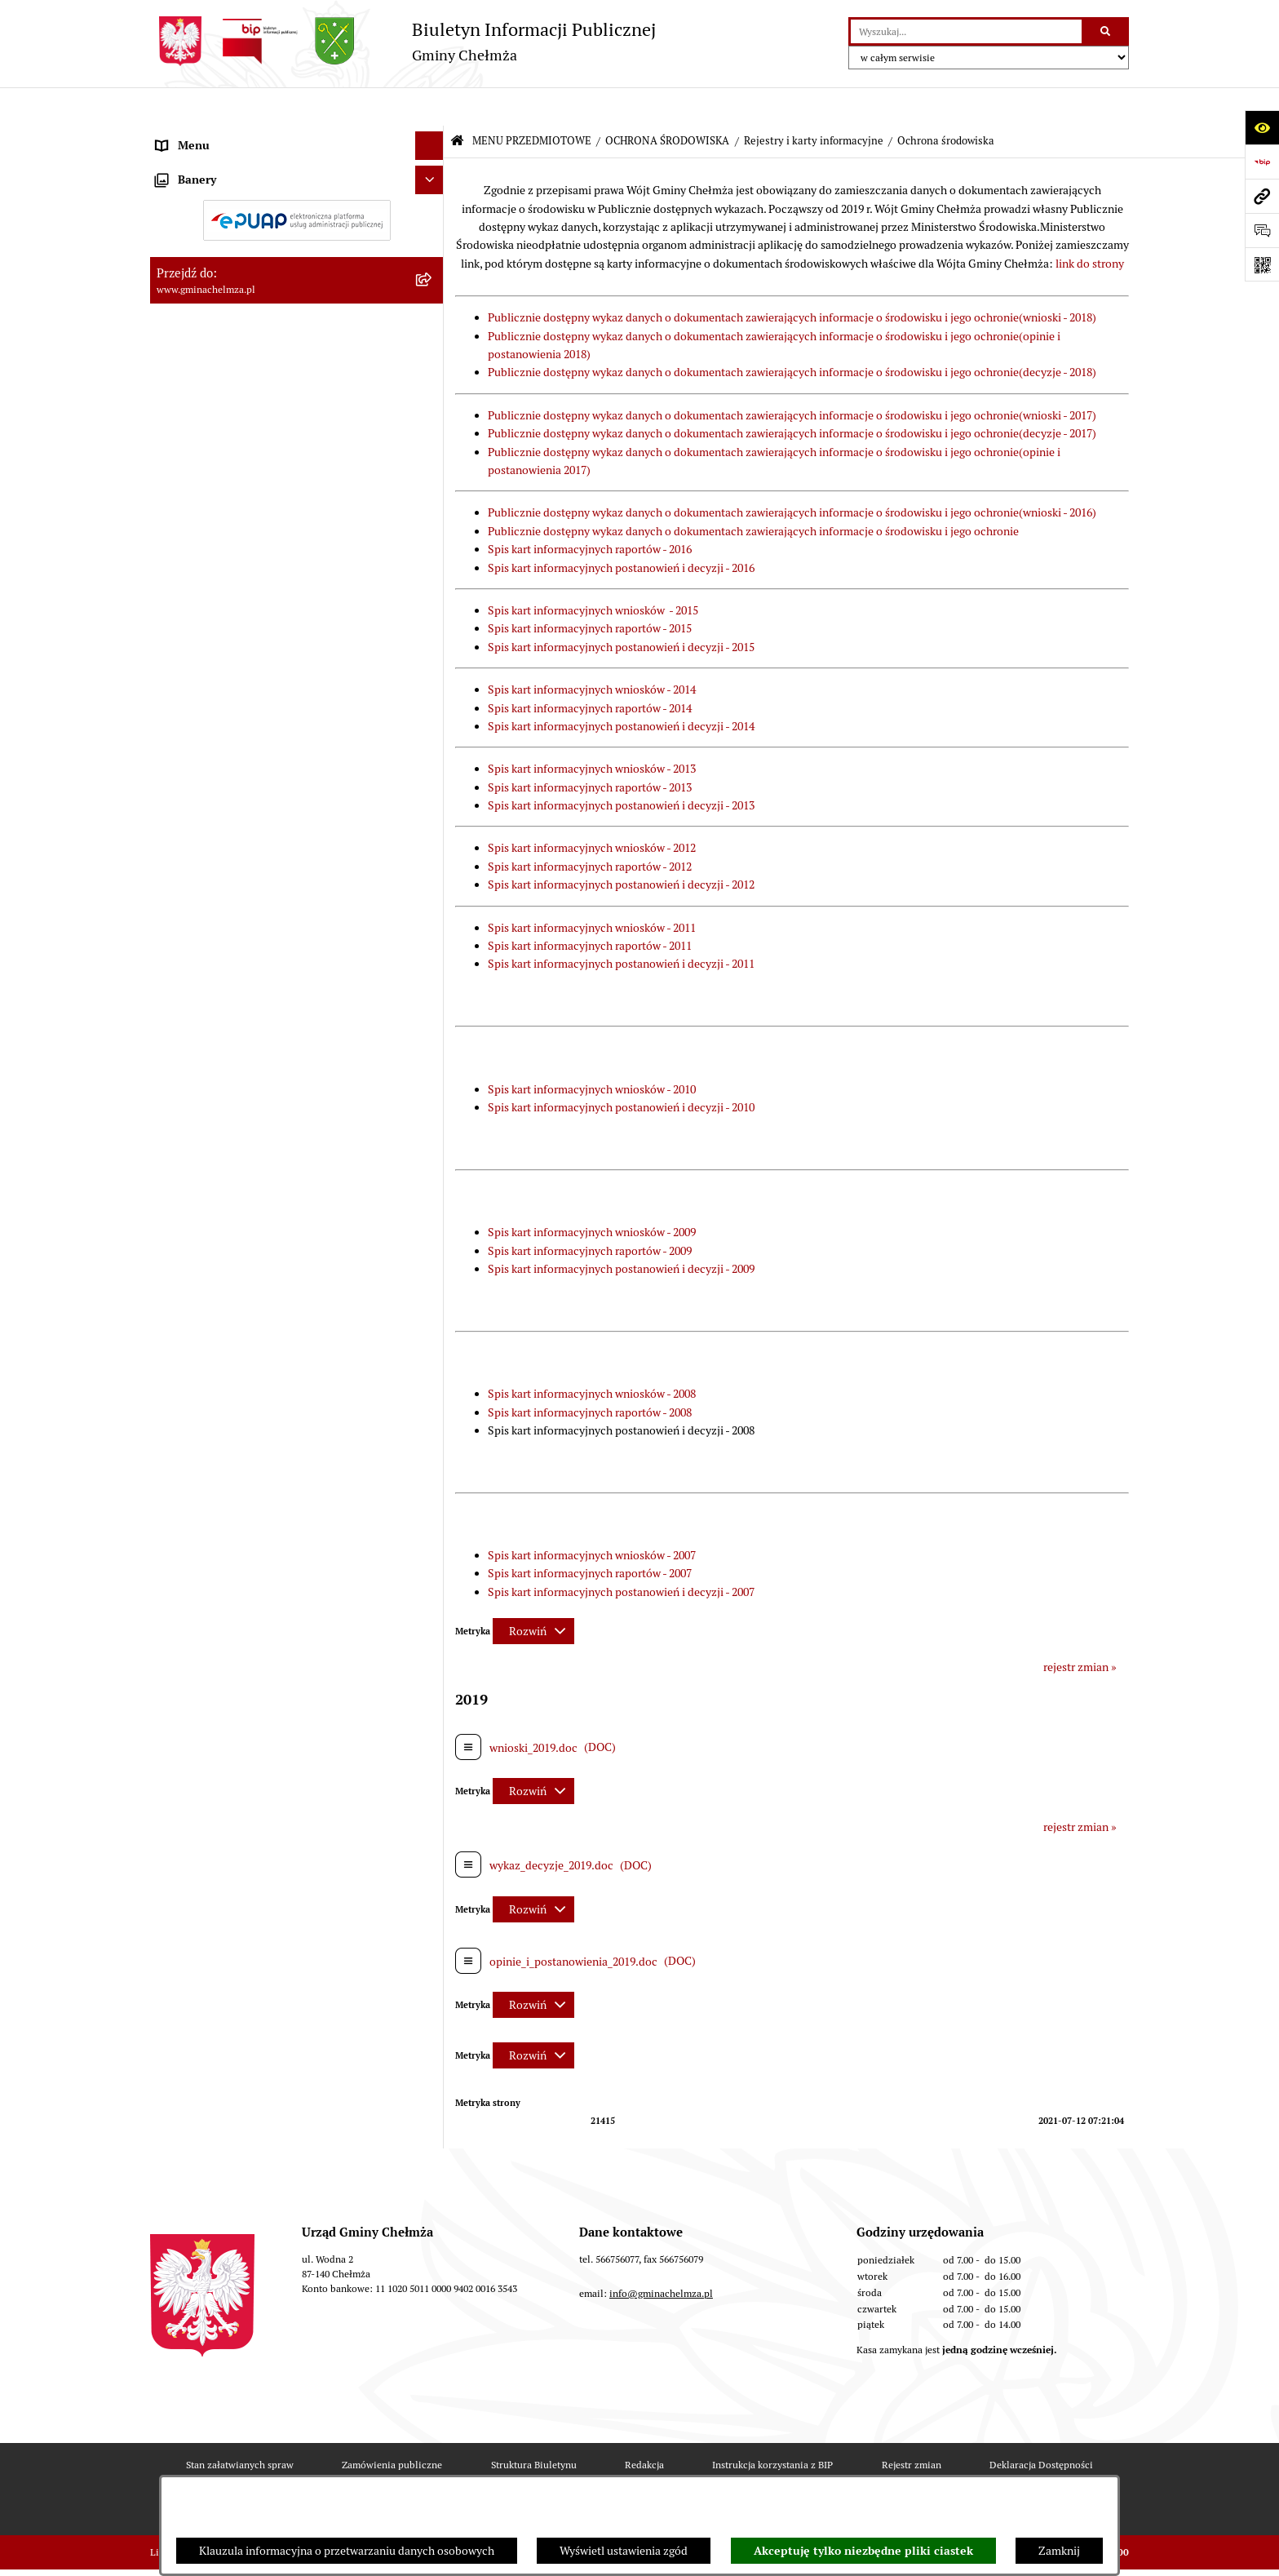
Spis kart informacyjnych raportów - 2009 (590, 1211)
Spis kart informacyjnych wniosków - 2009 (592, 1193)
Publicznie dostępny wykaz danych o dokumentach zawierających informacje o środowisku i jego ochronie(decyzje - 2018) (792, 333)
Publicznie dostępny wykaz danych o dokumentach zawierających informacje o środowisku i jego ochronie (753, 492)
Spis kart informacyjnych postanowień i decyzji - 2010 (621, 1069)
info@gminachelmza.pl (661, 2254)
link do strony (1090, 225)
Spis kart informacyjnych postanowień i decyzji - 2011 (621, 925)
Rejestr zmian (911, 2425)
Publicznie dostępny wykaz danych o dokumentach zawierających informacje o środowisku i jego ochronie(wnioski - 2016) (792, 474)
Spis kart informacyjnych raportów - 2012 (590, 828)
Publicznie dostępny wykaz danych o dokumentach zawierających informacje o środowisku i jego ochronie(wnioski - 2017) (792, 377)
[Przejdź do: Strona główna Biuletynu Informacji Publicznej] (457, 103)
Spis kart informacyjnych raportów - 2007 (590, 1534)
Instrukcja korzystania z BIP (772, 2425)
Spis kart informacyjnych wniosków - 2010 (592, 1050)
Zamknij (1059, 2550)
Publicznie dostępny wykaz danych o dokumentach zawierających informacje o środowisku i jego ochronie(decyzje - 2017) (792, 395)
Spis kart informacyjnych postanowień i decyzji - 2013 (621, 767)
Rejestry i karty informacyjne (813, 102)
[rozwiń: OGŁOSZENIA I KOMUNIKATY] (432, 174)
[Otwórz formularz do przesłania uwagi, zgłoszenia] (1262, 230)
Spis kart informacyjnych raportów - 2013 (590, 748)
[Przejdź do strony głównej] (403, 41)
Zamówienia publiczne (392, 2425)
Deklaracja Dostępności (1041, 2425)
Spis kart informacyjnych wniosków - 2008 (592, 1355)
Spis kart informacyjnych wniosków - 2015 (593, 572)
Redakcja (644, 2425)
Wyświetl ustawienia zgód (624, 2550)
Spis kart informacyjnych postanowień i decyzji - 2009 (621, 1230)
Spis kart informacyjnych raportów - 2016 (590, 510)
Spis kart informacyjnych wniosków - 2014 (592, 651)
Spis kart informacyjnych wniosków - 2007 (592, 1517)
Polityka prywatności (765, 2472)
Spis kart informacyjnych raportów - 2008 (590, 1373)
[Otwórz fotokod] (1262, 264)
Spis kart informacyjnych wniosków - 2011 (592, 888)
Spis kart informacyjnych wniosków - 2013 (592, 730)
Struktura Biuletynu (534, 2425)
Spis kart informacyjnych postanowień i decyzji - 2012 (621, 846)
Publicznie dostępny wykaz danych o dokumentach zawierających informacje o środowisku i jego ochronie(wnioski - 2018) (792, 279)
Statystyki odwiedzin (513, 2472)
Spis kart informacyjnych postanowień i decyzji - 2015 (621, 608)
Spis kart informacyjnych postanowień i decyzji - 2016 (621, 528)
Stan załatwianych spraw (240, 2425)
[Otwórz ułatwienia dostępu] (1262, 127)
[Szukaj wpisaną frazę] (1106, 31)
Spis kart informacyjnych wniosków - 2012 (592, 809)
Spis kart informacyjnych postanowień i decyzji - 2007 (621, 1553)
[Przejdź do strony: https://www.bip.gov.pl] (1262, 161)
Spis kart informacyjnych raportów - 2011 (590, 907)
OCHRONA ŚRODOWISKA (667, 102)
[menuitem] (297, 174)
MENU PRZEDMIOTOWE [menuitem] (218, 135)
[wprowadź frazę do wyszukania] (966, 31)
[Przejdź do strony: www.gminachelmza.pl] (1262, 196)
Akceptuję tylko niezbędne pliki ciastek (863, 2550)
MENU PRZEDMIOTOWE (531, 102)
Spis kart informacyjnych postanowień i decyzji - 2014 (621, 688)
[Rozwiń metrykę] (533, 1593)
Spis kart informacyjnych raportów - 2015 (590, 590)
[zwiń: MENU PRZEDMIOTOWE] (432, 135)
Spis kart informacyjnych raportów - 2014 (590, 669)
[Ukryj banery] (429, 1271)
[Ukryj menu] (429, 107)
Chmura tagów (638, 2472)
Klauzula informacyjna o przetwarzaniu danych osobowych (346, 2550)
